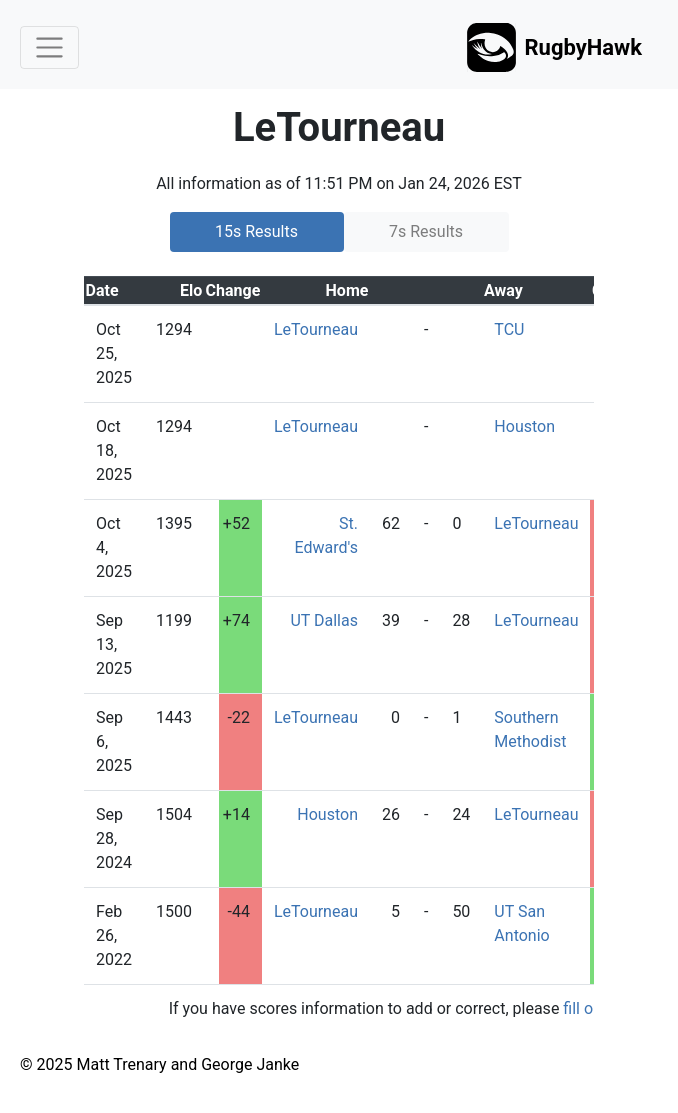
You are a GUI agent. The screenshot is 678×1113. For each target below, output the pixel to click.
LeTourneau (316, 329)
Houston (524, 426)
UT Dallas (324, 620)
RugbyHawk (554, 47)
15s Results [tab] (256, 231)
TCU (509, 329)
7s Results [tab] (426, 231)
